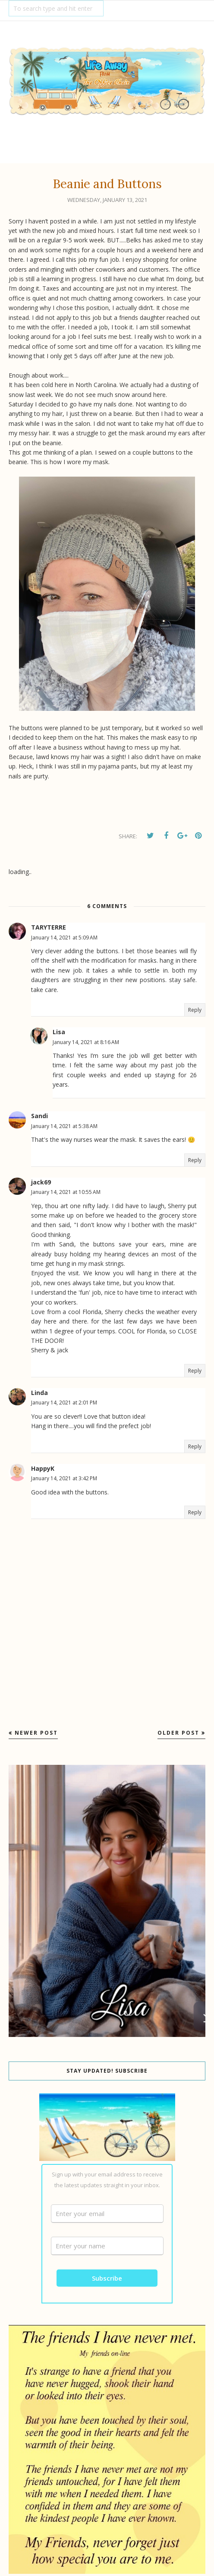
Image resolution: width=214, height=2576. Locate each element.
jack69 (41, 1182)
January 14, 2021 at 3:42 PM (64, 1478)
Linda (39, 1393)
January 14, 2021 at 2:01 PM (64, 1402)
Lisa (59, 1032)
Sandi (39, 1116)
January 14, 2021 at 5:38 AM (64, 1126)
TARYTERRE (48, 927)
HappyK (42, 1468)
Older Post (178, 1732)
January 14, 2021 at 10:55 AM (66, 1192)
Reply (194, 1010)
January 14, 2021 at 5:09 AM (64, 937)
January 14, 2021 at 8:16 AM (86, 1042)
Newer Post (36, 1732)
